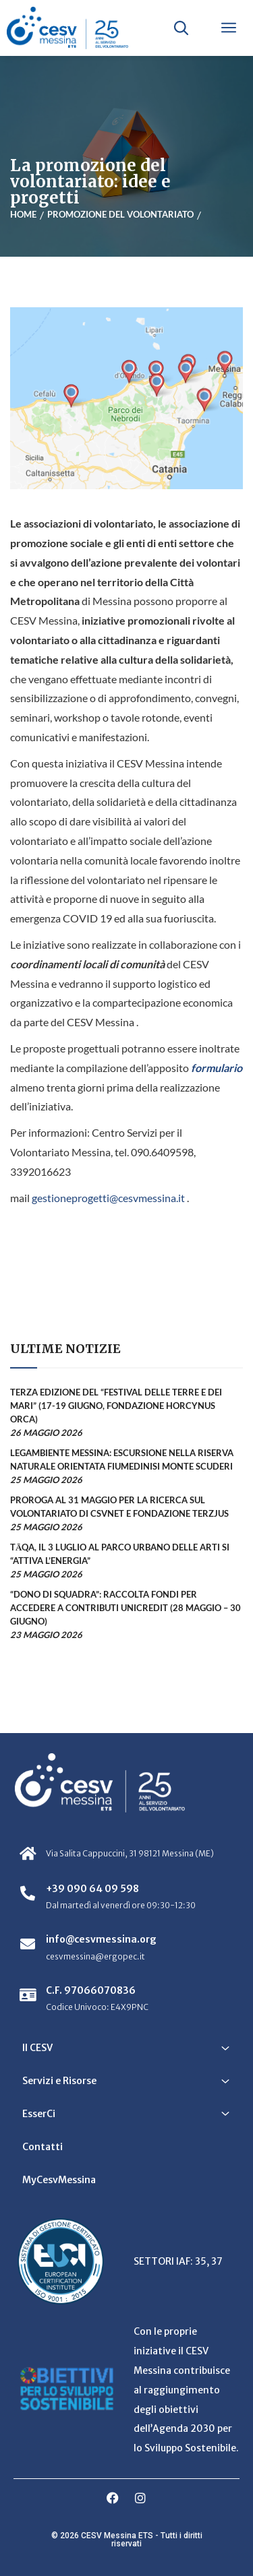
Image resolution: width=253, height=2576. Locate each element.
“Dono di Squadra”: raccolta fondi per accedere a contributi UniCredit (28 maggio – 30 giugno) (125, 1608)
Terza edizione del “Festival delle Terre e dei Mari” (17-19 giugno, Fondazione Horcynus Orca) (116, 1405)
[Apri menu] (228, 27)
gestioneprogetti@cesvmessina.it (108, 1197)
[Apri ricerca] (180, 27)
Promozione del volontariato (120, 214)
